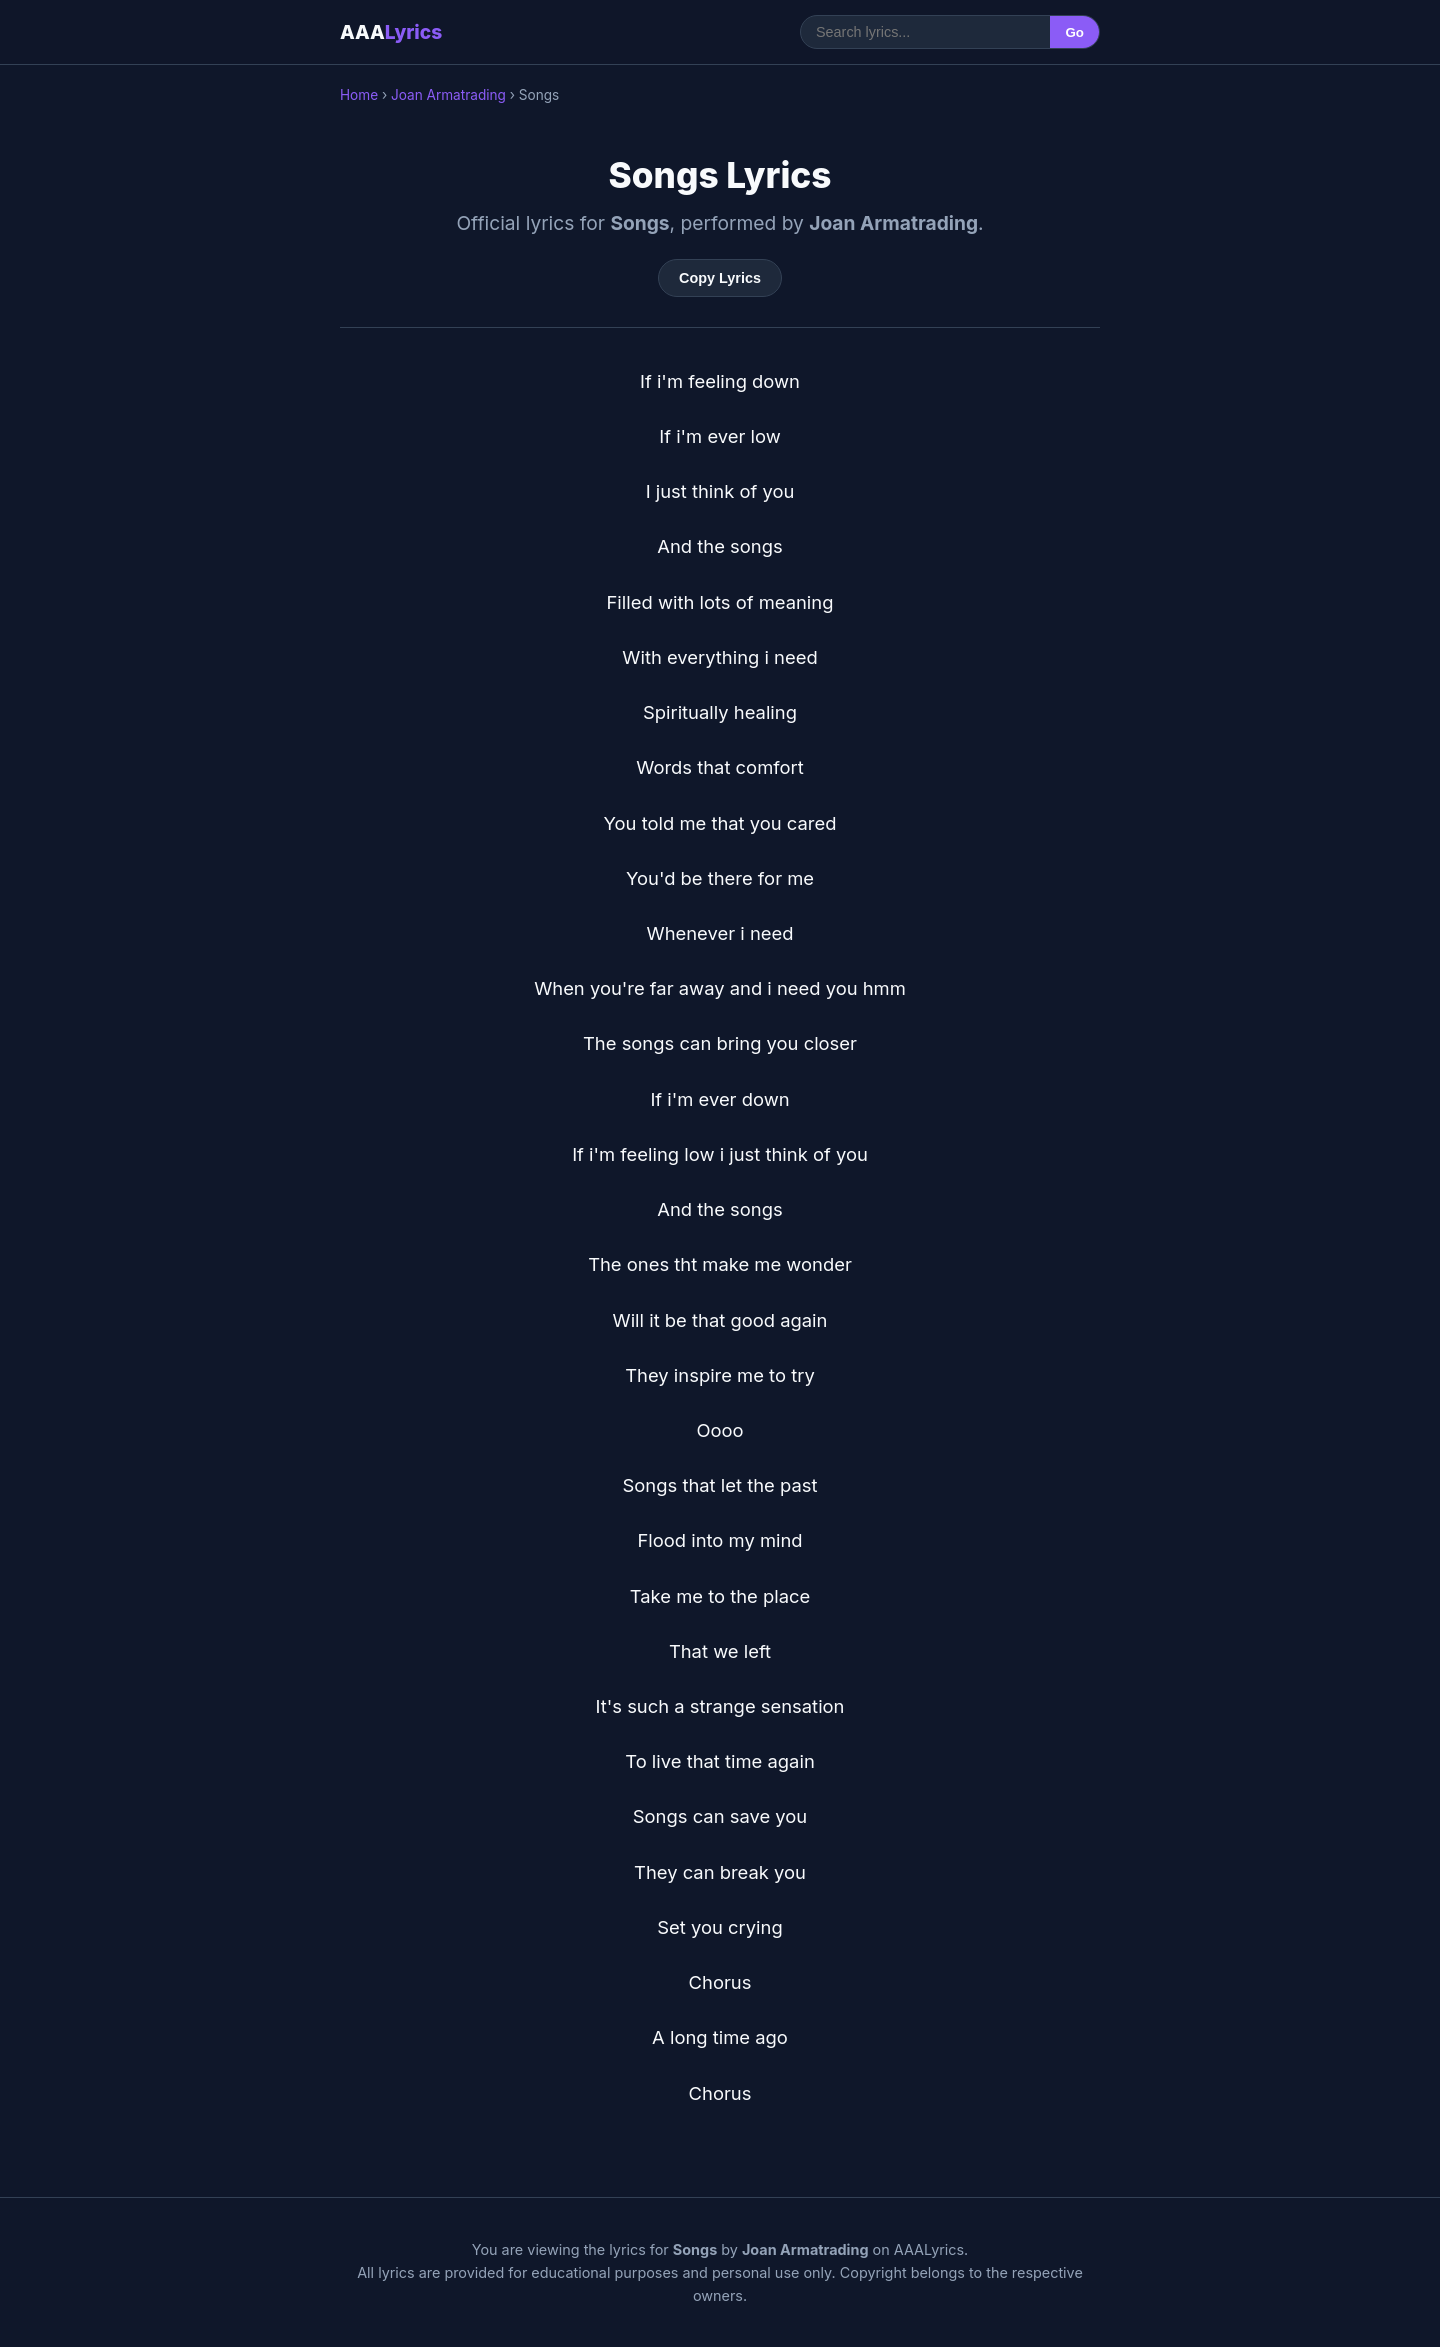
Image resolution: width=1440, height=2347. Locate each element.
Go (1074, 32)
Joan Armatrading (448, 95)
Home (359, 95)
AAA (391, 32)
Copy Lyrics (720, 278)
